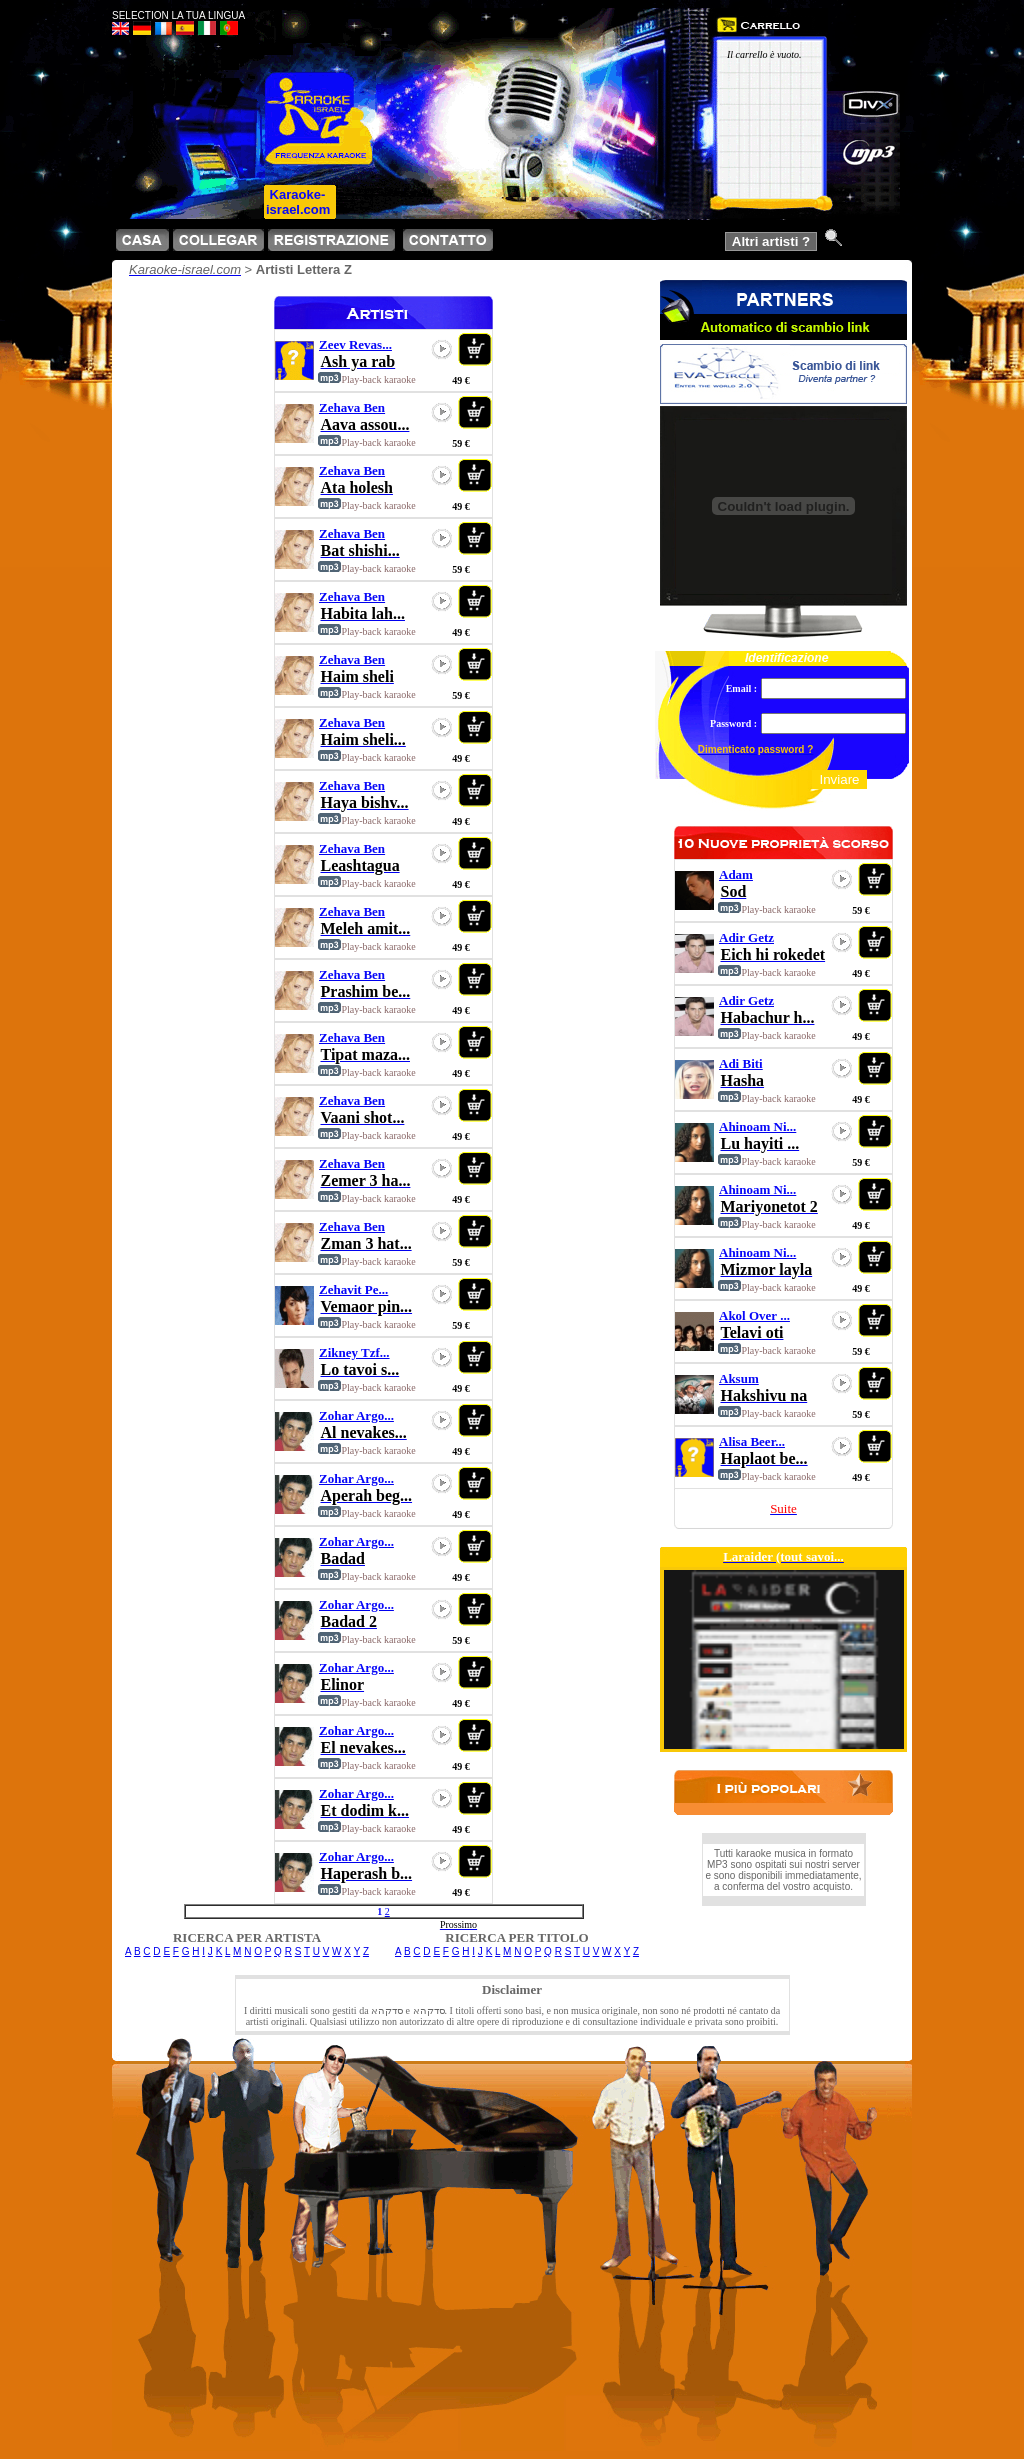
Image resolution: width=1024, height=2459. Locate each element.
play (442, 349)
